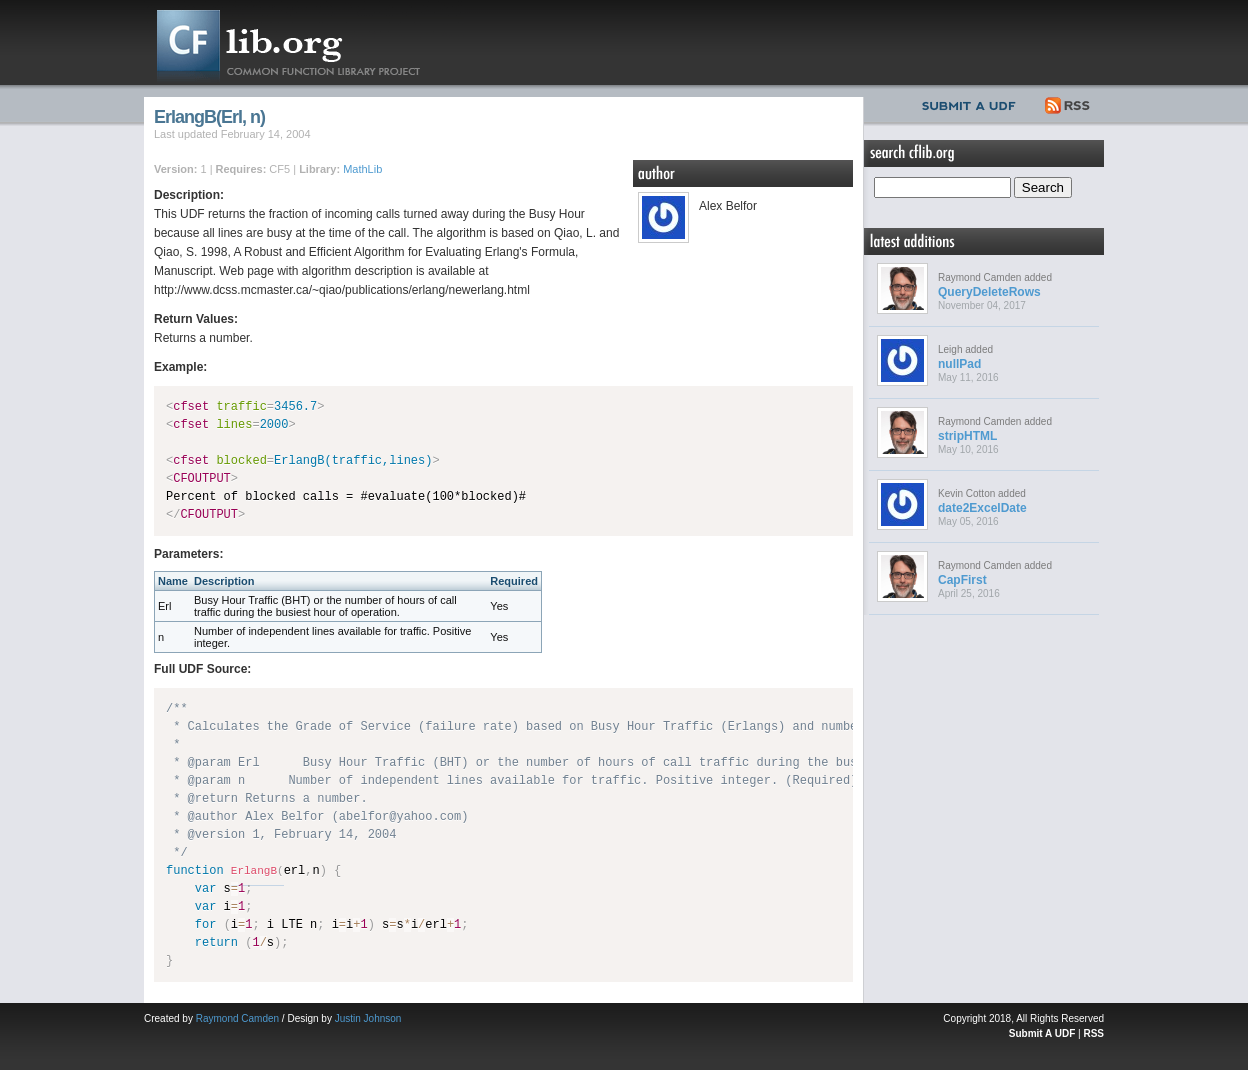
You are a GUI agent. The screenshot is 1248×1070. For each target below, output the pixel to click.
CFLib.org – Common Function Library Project (304, 42)
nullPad (959, 364)
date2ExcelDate (982, 508)
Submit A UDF (1042, 1033)
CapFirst (962, 580)
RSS (1068, 103)
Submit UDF (973, 103)
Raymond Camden (237, 1018)
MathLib (362, 169)
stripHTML (967, 436)
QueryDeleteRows (989, 292)
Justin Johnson (368, 1018)
